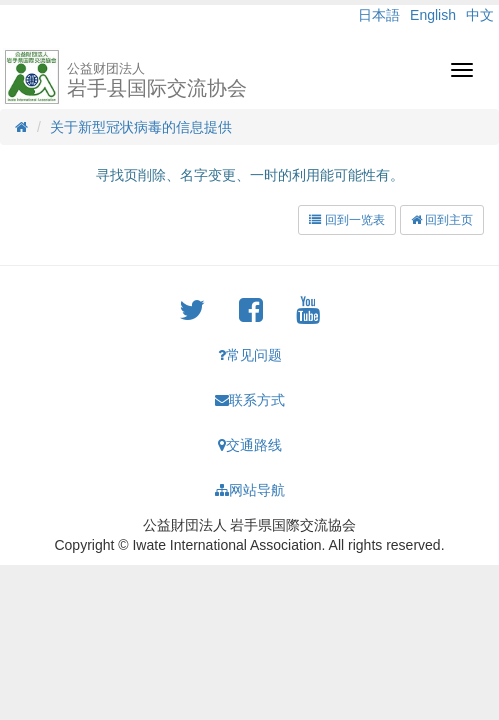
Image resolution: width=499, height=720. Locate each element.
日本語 (379, 15)
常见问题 (250, 355)
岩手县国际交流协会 (157, 80)
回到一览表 (346, 220)
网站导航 (250, 490)
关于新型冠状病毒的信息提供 (141, 127)
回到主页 (442, 220)
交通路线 (250, 445)
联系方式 (250, 400)
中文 (480, 15)
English (433, 15)
